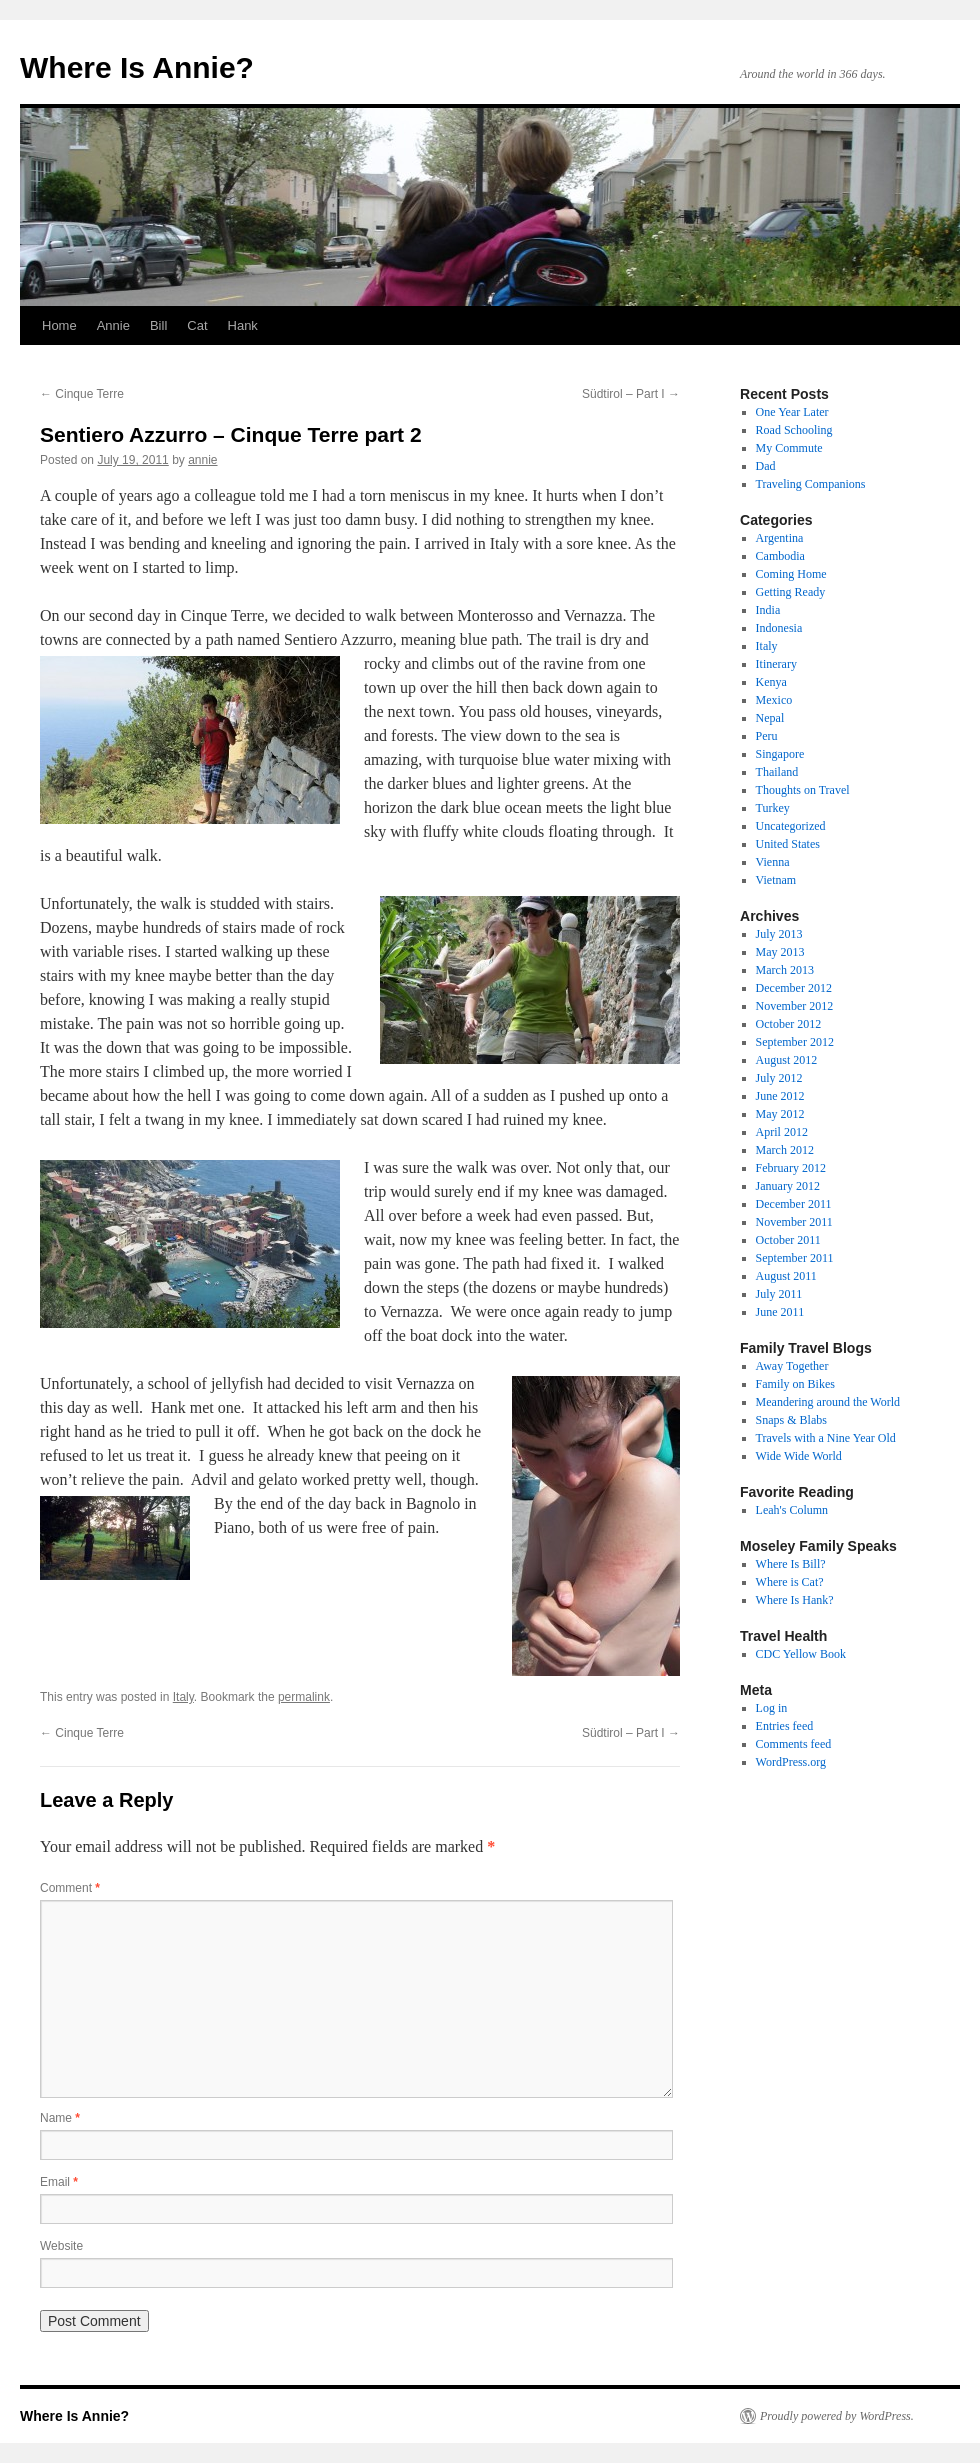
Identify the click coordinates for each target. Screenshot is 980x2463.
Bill (158, 325)
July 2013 (779, 934)
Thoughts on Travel (803, 790)
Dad (766, 466)
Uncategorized (791, 826)
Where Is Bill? (791, 1564)
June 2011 (780, 1312)
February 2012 (791, 1168)
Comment (70, 1888)
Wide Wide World (799, 1456)
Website (61, 2246)
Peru (767, 736)
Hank (243, 325)
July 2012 (779, 1078)
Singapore (780, 754)
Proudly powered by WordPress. (837, 2416)
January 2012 (788, 1186)
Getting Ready (791, 592)
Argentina (780, 538)
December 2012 (794, 988)
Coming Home (791, 574)
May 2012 (780, 1114)
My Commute (789, 448)
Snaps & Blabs (791, 1420)
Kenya (771, 682)
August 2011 (786, 1276)
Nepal (770, 718)
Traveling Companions (811, 484)
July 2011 (779, 1294)
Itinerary (776, 664)
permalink (304, 1697)
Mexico (774, 700)
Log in (772, 1708)
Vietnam (776, 880)
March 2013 (785, 970)
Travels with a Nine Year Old (826, 1438)
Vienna (773, 862)
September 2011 (795, 1258)
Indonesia (779, 628)
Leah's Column (792, 1510)
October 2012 (789, 1024)
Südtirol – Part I (631, 394)
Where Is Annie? (137, 67)
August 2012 (787, 1060)
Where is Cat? (790, 1582)
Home (59, 325)
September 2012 (795, 1042)
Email (59, 2182)
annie (202, 460)
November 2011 (794, 1222)
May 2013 (780, 952)
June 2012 (780, 1096)
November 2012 (795, 1006)
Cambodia (780, 556)
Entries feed (785, 1726)
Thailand (777, 772)
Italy (183, 1697)
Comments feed (794, 1744)
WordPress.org (791, 1762)
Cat (197, 325)
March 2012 (785, 1150)
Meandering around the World (828, 1402)
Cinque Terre (82, 394)
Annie (113, 325)
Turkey (773, 808)
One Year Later (792, 412)
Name (60, 2118)
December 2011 (794, 1204)
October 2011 (788, 1240)
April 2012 (782, 1132)
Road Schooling (794, 430)
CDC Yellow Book (801, 1654)
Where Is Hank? (795, 1600)
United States (788, 844)
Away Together (792, 1366)
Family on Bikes (795, 1384)
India (768, 610)
